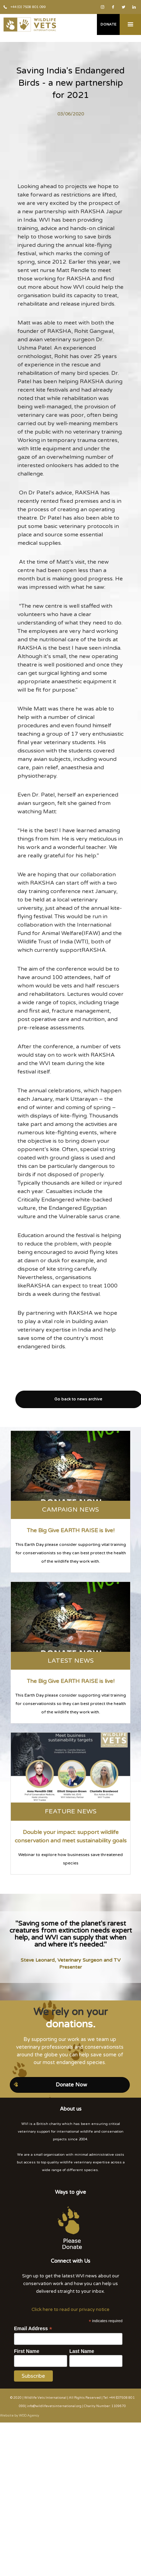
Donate (108, 24)
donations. (71, 2024)
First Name (26, 2351)
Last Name (81, 2351)
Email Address (33, 2328)
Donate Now (71, 2085)
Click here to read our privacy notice (70, 2309)
